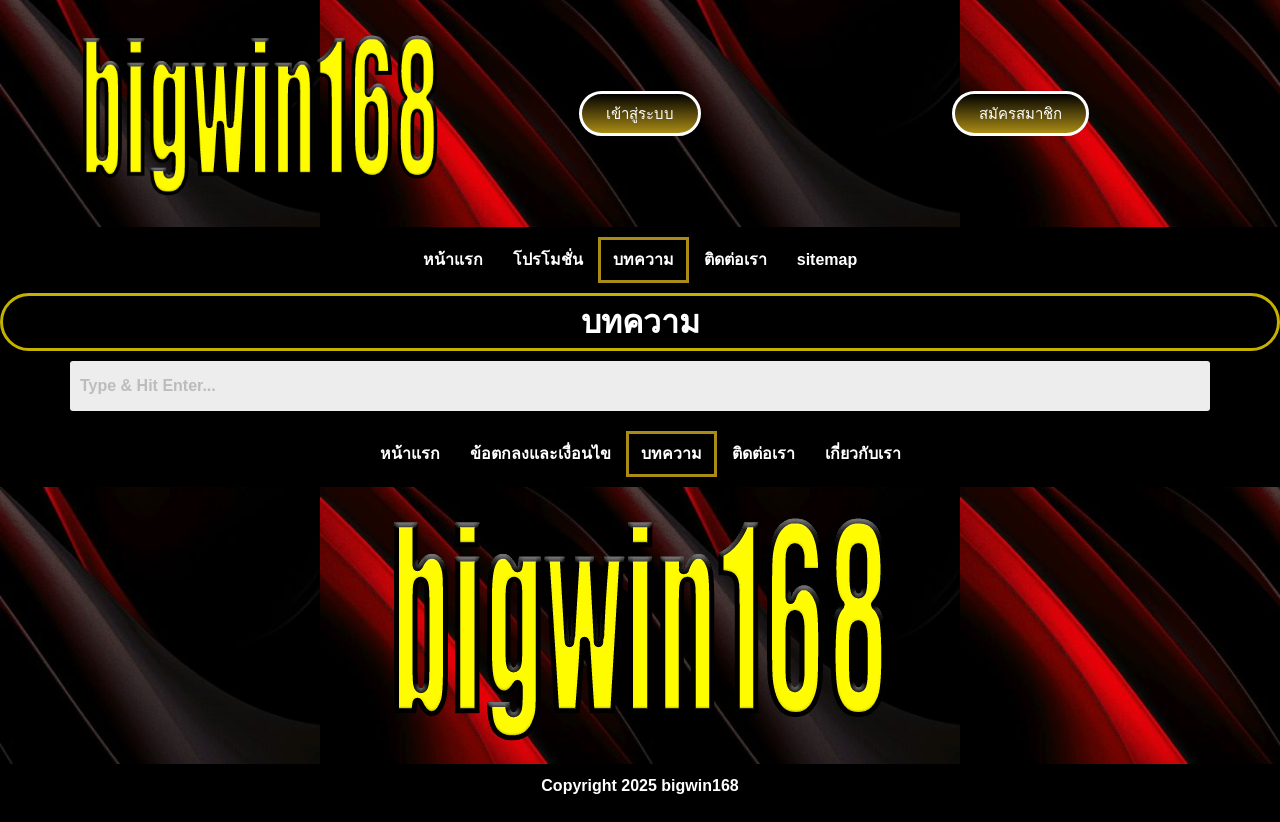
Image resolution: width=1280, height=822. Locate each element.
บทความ (643, 259)
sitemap (827, 259)
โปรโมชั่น (548, 259)
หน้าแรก (453, 259)
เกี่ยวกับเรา (863, 453)
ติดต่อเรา (735, 259)
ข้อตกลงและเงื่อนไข (540, 453)
